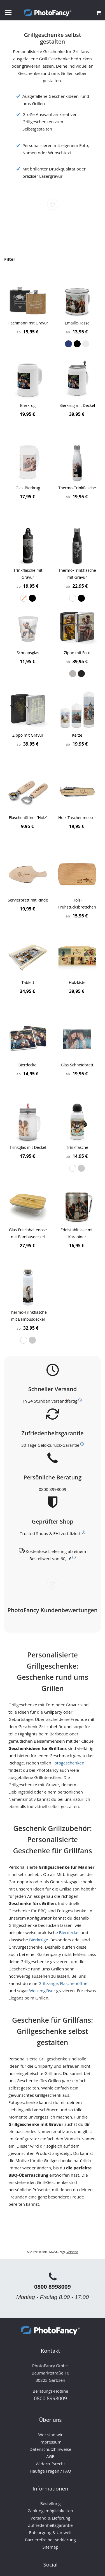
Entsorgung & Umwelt (50, 2532)
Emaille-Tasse (77, 323)
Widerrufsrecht (50, 2463)
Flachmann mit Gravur (28, 323)
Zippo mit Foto (77, 652)
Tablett (28, 982)
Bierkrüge (38, 1939)
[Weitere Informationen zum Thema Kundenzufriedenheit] (82, 1444)
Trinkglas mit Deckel (28, 1147)
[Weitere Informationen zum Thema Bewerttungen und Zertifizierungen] (83, 1532)
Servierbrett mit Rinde (28, 900)
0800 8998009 (52, 1489)
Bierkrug (28, 405)
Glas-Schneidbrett (77, 1065)
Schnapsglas (28, 652)
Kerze (77, 735)
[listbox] (77, 344)
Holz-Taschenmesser (77, 817)
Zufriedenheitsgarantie (50, 2525)
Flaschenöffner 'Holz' (28, 817)
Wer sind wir (50, 2434)
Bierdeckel (28, 1065)
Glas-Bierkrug (27, 487)
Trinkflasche (77, 1147)
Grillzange (48, 1983)
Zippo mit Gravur (27, 735)
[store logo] (47, 13)
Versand (72, 2252)
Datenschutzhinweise (50, 2449)
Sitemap (50, 2547)
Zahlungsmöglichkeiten (50, 2510)
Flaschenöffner (74, 1983)
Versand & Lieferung (50, 2518)
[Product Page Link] (27, 298)
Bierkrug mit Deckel (77, 405)
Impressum (50, 2442)
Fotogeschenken (68, 1763)
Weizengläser (42, 1990)
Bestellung (50, 2503)
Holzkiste (77, 982)
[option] (68, 343)
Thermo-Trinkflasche (77, 487)
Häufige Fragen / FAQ (50, 2471)
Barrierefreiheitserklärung (50, 2539)
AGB (50, 2456)
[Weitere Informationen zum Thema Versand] (80, 1400)
